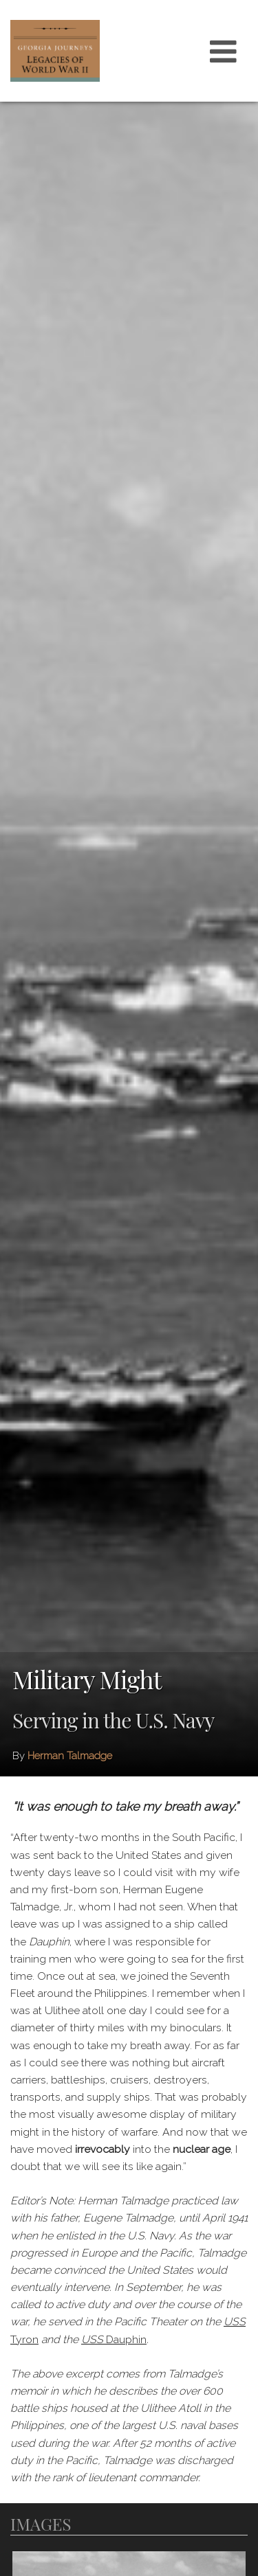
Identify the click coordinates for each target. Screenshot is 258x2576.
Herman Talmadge (70, 1756)
